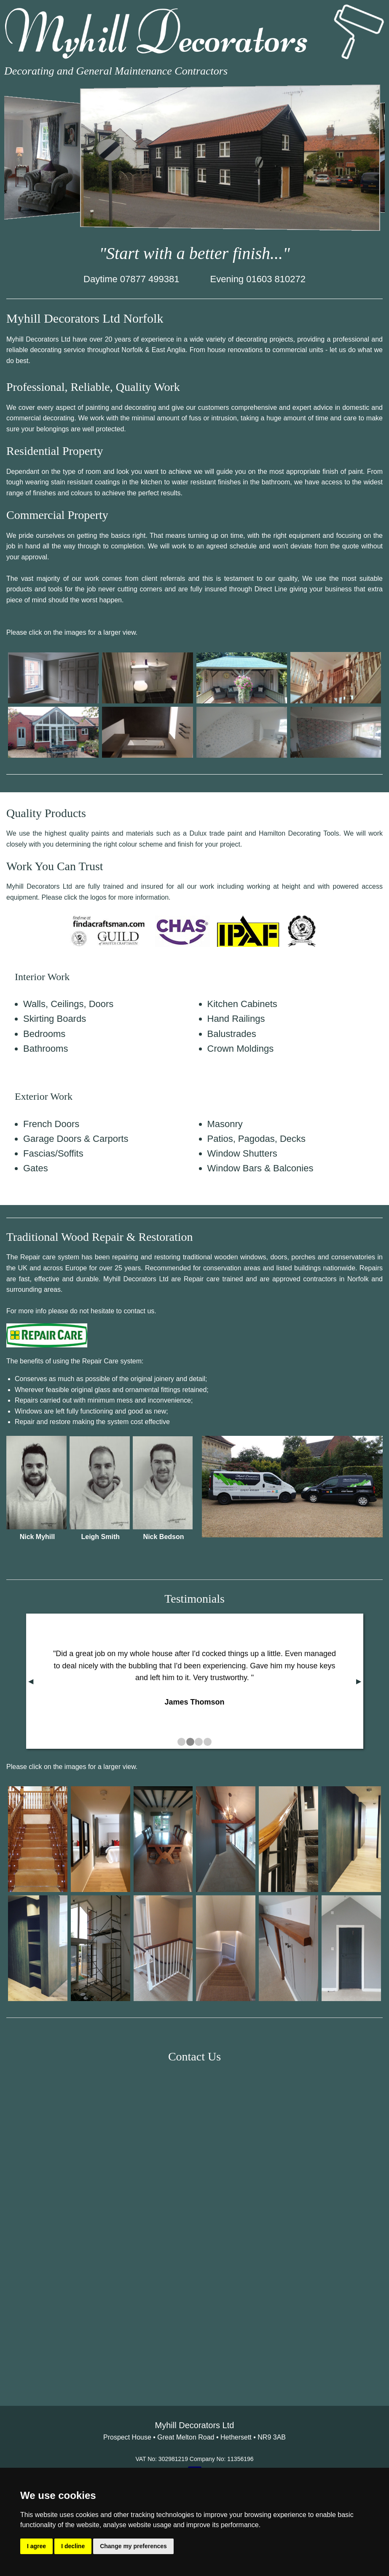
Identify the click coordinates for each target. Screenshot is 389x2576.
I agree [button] (36, 2546)
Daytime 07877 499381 (131, 279)
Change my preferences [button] (133, 2546)
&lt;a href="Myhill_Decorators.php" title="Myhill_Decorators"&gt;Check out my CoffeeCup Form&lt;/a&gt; (194, 2222)
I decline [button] (73, 2546)
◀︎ (30, 1681)
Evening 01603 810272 (258, 279)
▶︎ (358, 1681)
